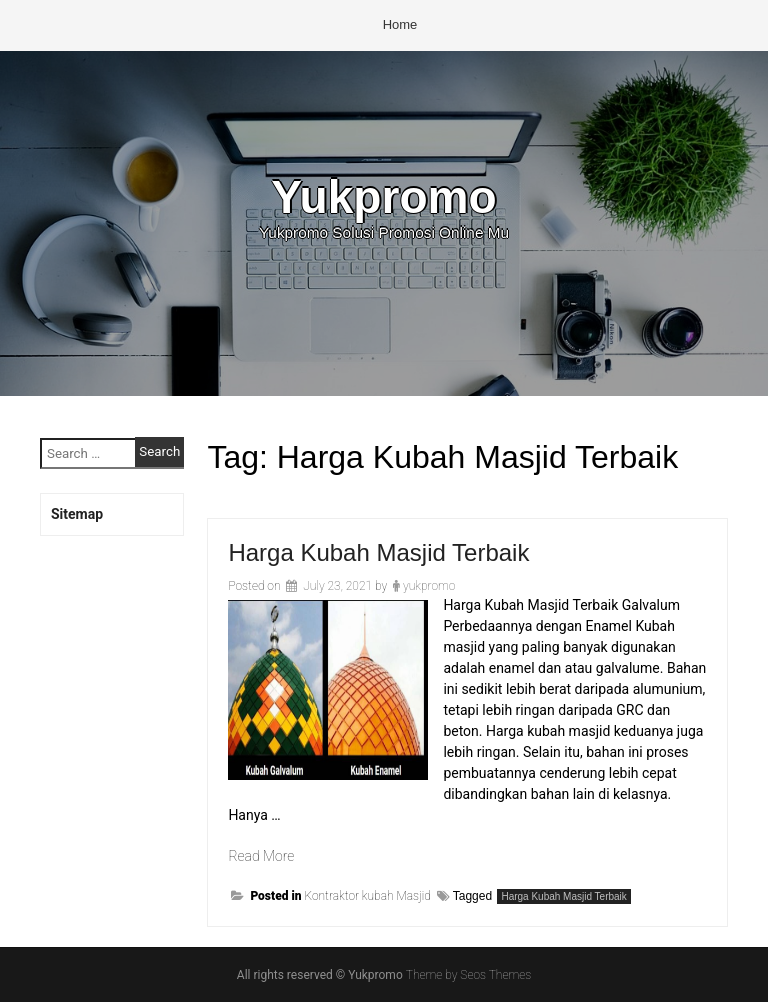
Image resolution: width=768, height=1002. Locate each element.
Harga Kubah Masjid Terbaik (378, 552)
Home (400, 24)
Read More (261, 856)
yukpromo (429, 586)
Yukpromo (383, 197)
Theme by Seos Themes (468, 975)
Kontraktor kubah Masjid (367, 896)
